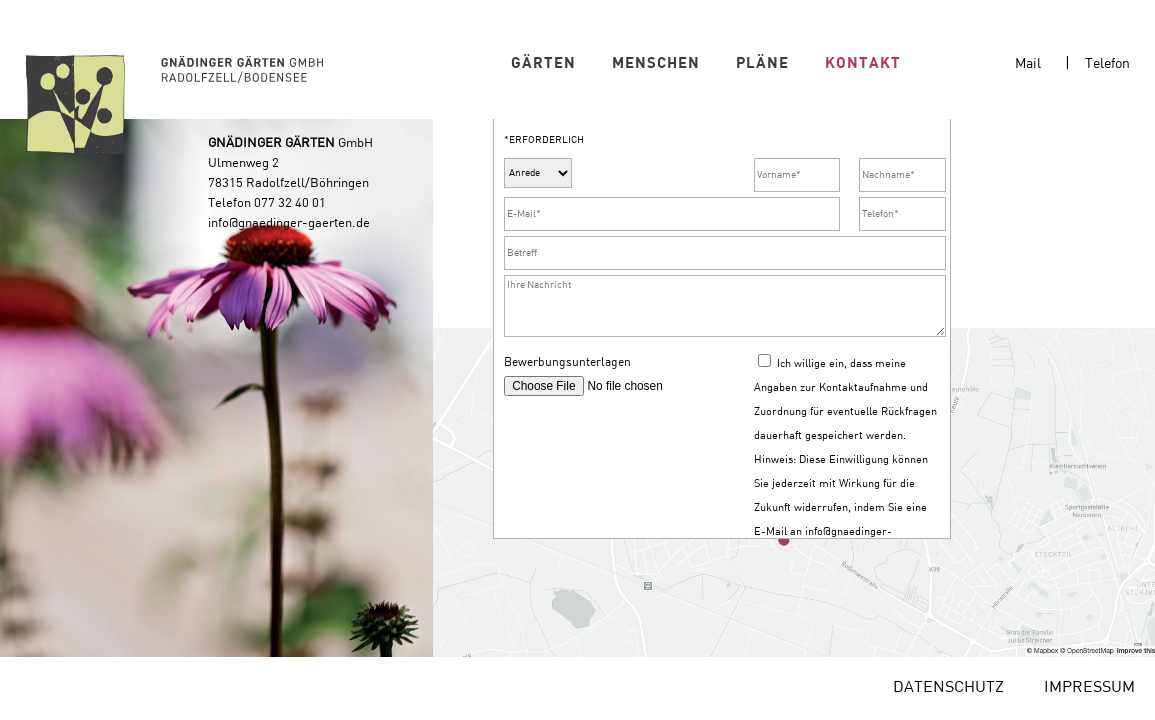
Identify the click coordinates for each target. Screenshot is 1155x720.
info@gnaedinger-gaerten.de (289, 234)
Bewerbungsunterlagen (567, 394)
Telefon (1107, 63)
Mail (1028, 63)
